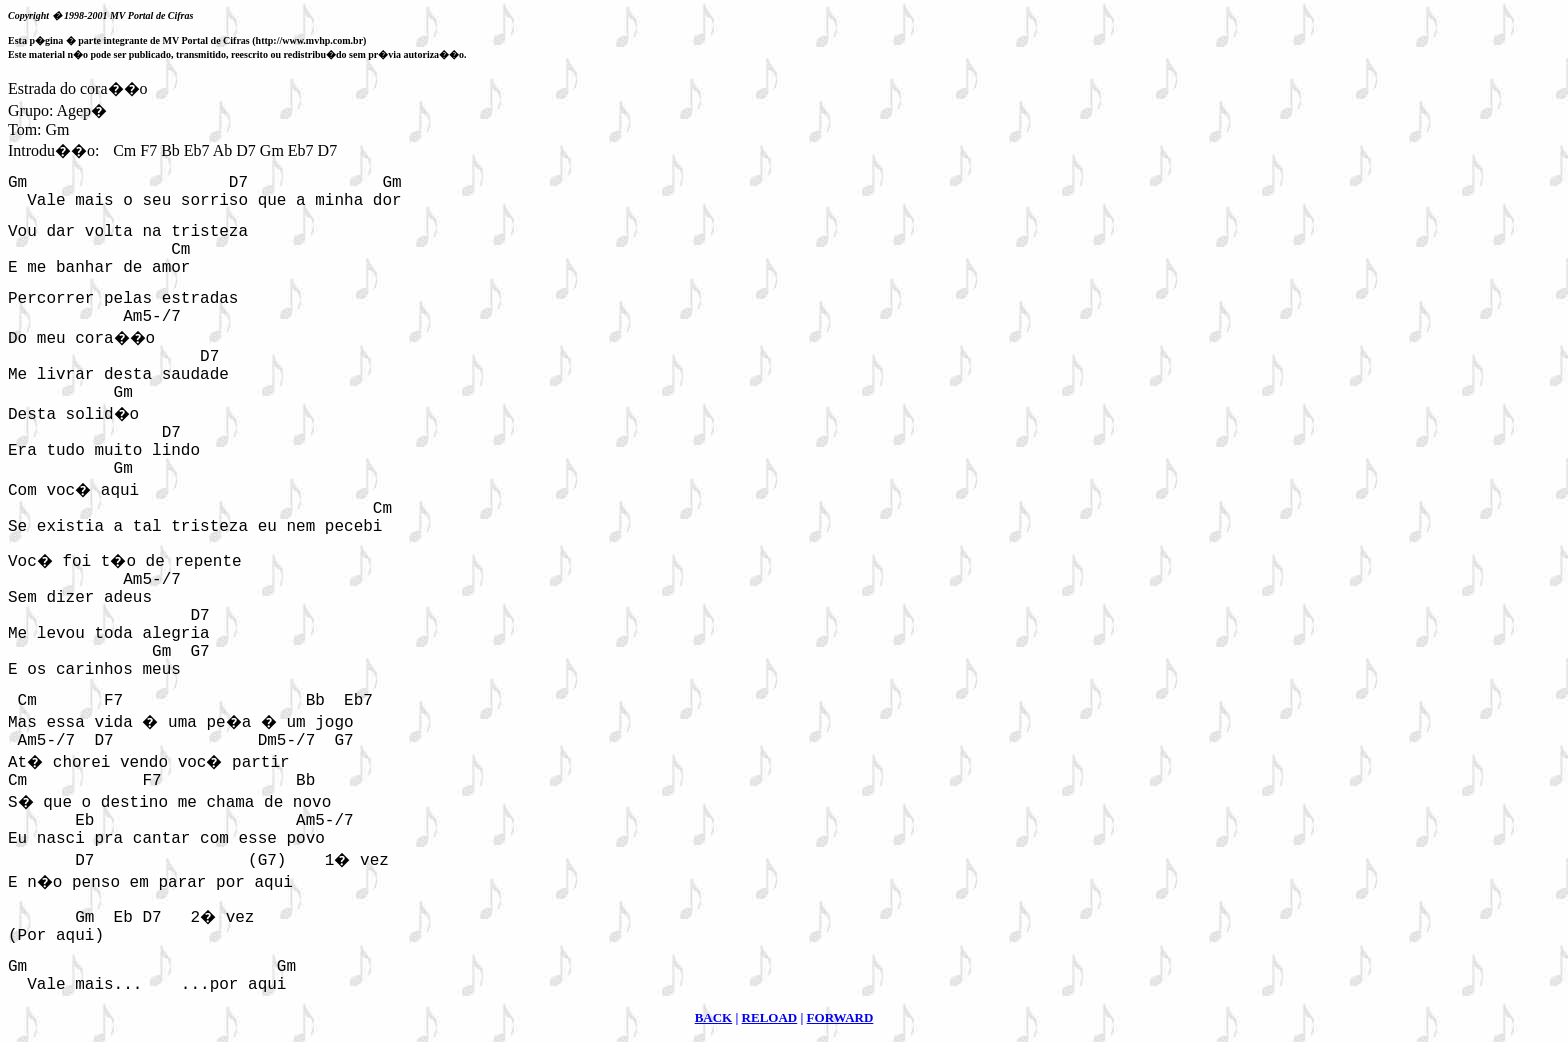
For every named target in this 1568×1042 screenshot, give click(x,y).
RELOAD (770, 1017)
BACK (714, 1017)
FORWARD (840, 1017)
